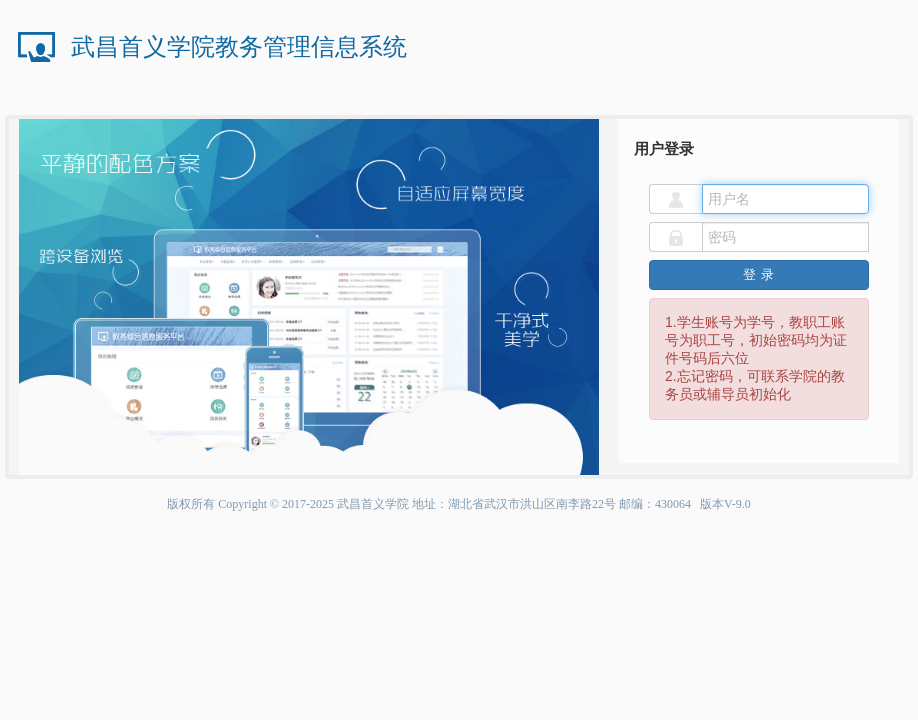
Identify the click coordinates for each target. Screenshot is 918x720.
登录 (759, 274)
